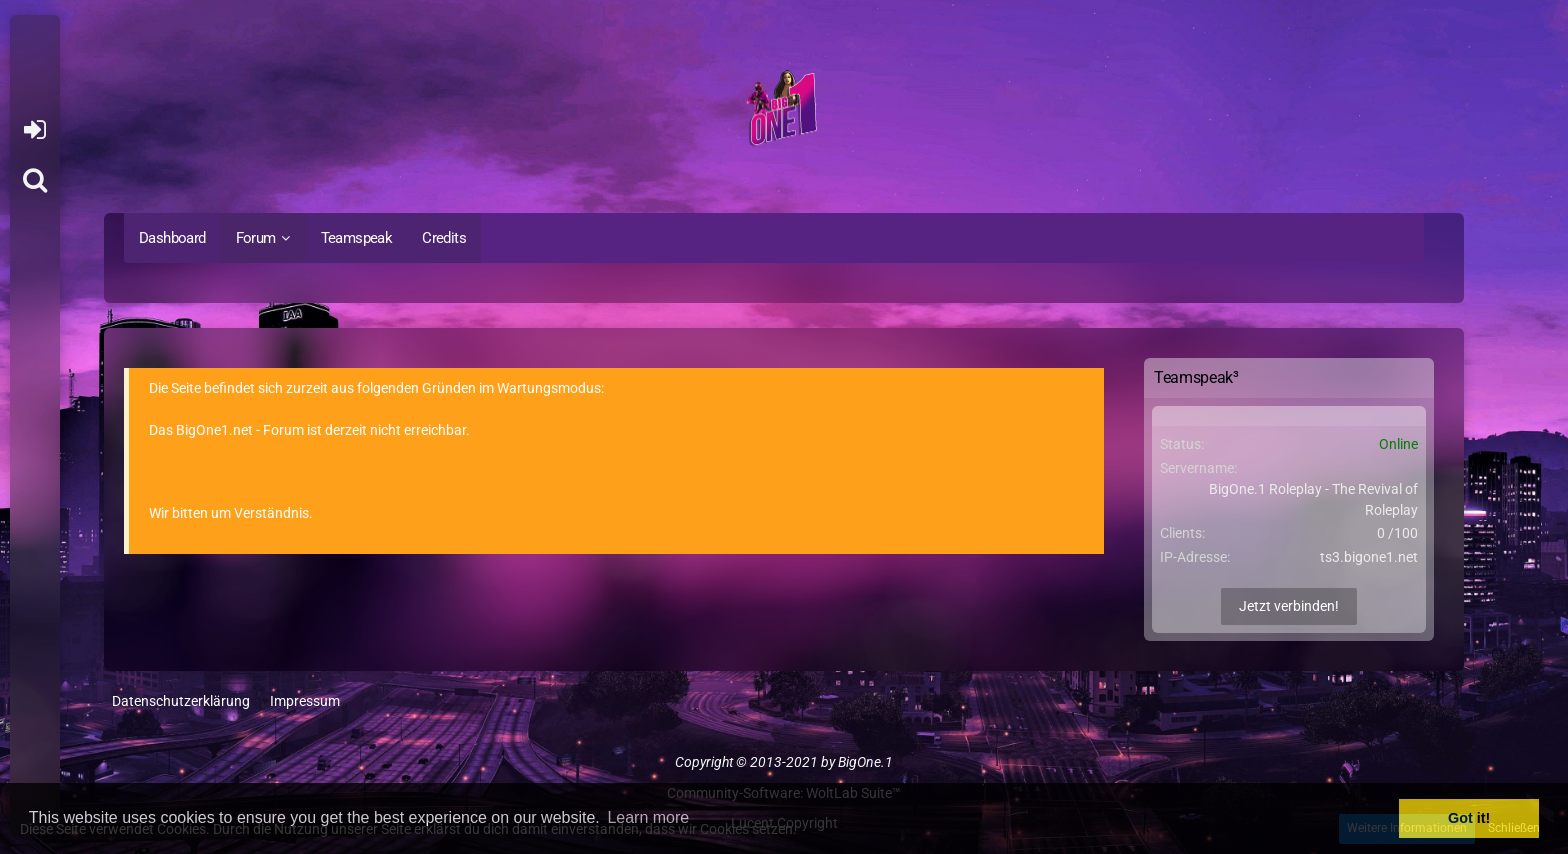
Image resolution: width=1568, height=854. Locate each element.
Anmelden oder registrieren (34, 130)
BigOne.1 (865, 762)
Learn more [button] (648, 817)
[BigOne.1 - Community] (784, 111)
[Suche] (35, 180)
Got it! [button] (1469, 818)
